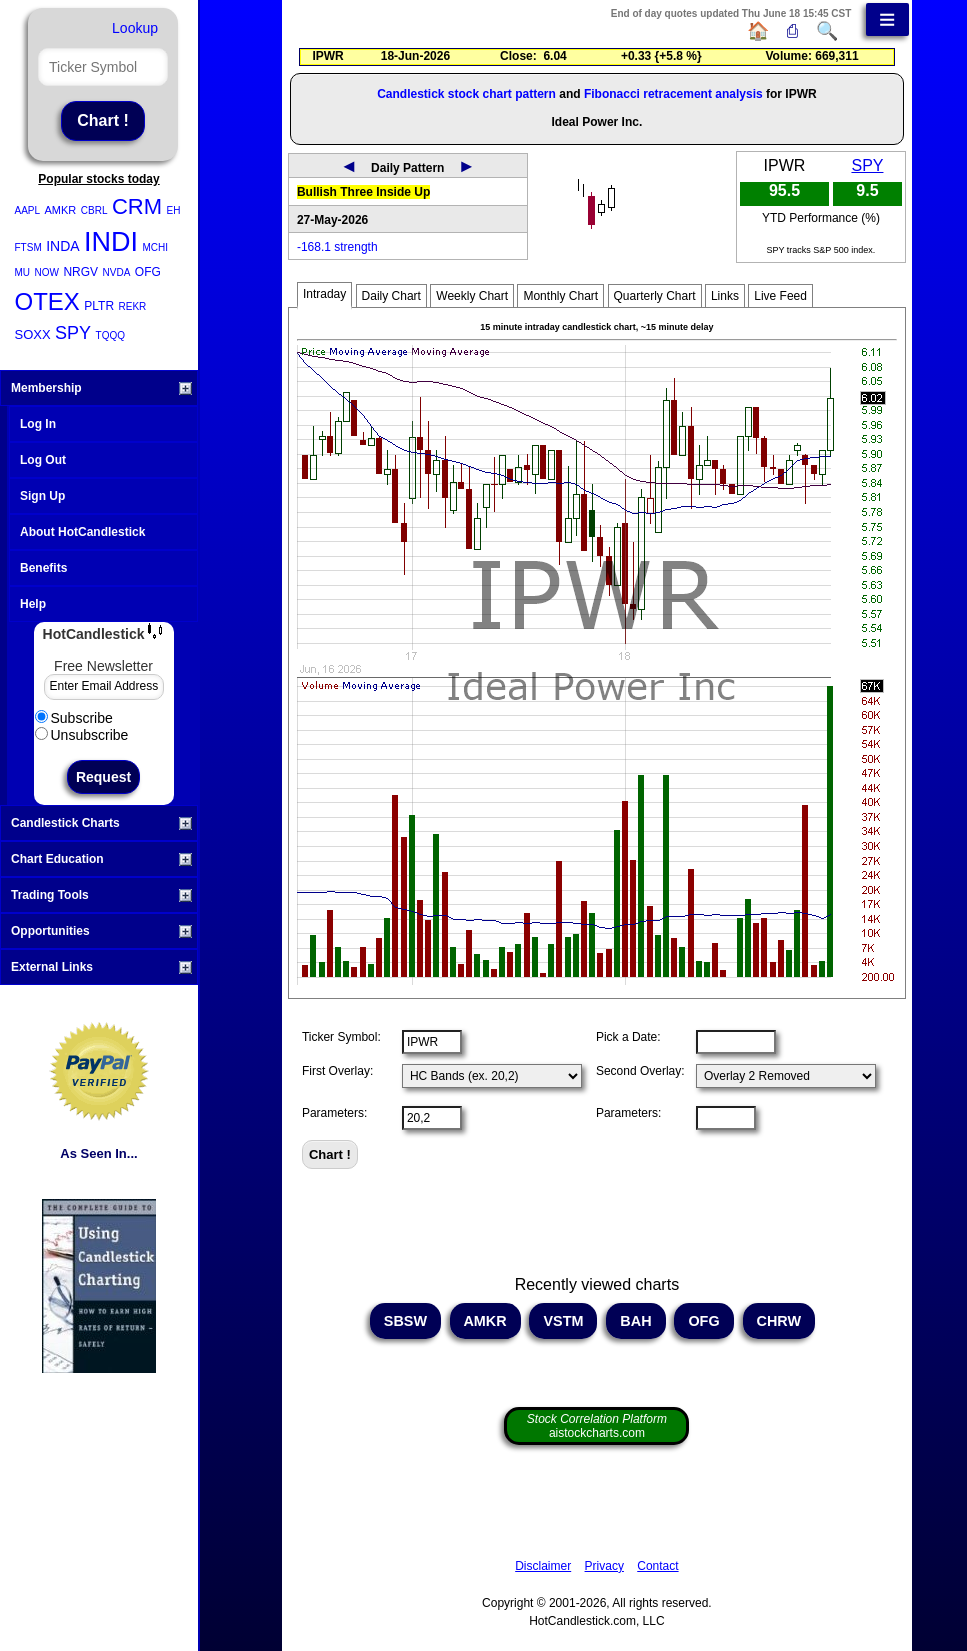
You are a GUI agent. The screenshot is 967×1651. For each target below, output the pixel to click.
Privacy (604, 1566)
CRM (137, 206)
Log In (38, 424)
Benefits (43, 568)
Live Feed (780, 296)
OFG (148, 272)
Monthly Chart (560, 296)
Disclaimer (543, 1566)
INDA (62, 246)
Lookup (135, 28)
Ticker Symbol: (341, 1037)
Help (33, 604)
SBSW (405, 1321)
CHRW (779, 1321)
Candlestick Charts (101, 823)
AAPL (28, 210)
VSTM (563, 1321)
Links (725, 296)
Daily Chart (391, 296)
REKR (133, 306)
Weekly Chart (472, 296)
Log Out (43, 460)
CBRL (94, 210)
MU (23, 272)
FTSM (28, 247)
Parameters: (334, 1113)
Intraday (324, 294)
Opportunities (101, 931)
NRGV (80, 272)
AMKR (61, 210)
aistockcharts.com (597, 1426)
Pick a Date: (628, 1037)
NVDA (117, 272)
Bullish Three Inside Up (363, 192)
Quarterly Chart (655, 296)
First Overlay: (337, 1071)
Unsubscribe (82, 735)
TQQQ (110, 335)
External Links (101, 967)
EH (173, 210)
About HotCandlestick (82, 532)
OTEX (47, 301)
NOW (47, 272)
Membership (101, 388)
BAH (635, 1321)
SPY (73, 333)
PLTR (99, 306)
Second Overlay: (640, 1071)
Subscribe (74, 718)
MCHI (156, 247)
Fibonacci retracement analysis (673, 94)
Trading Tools (101, 895)
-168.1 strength (337, 247)
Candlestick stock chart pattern (466, 94)
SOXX (33, 334)
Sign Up (42, 496)
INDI (111, 242)
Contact (657, 1566)
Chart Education (101, 859)
